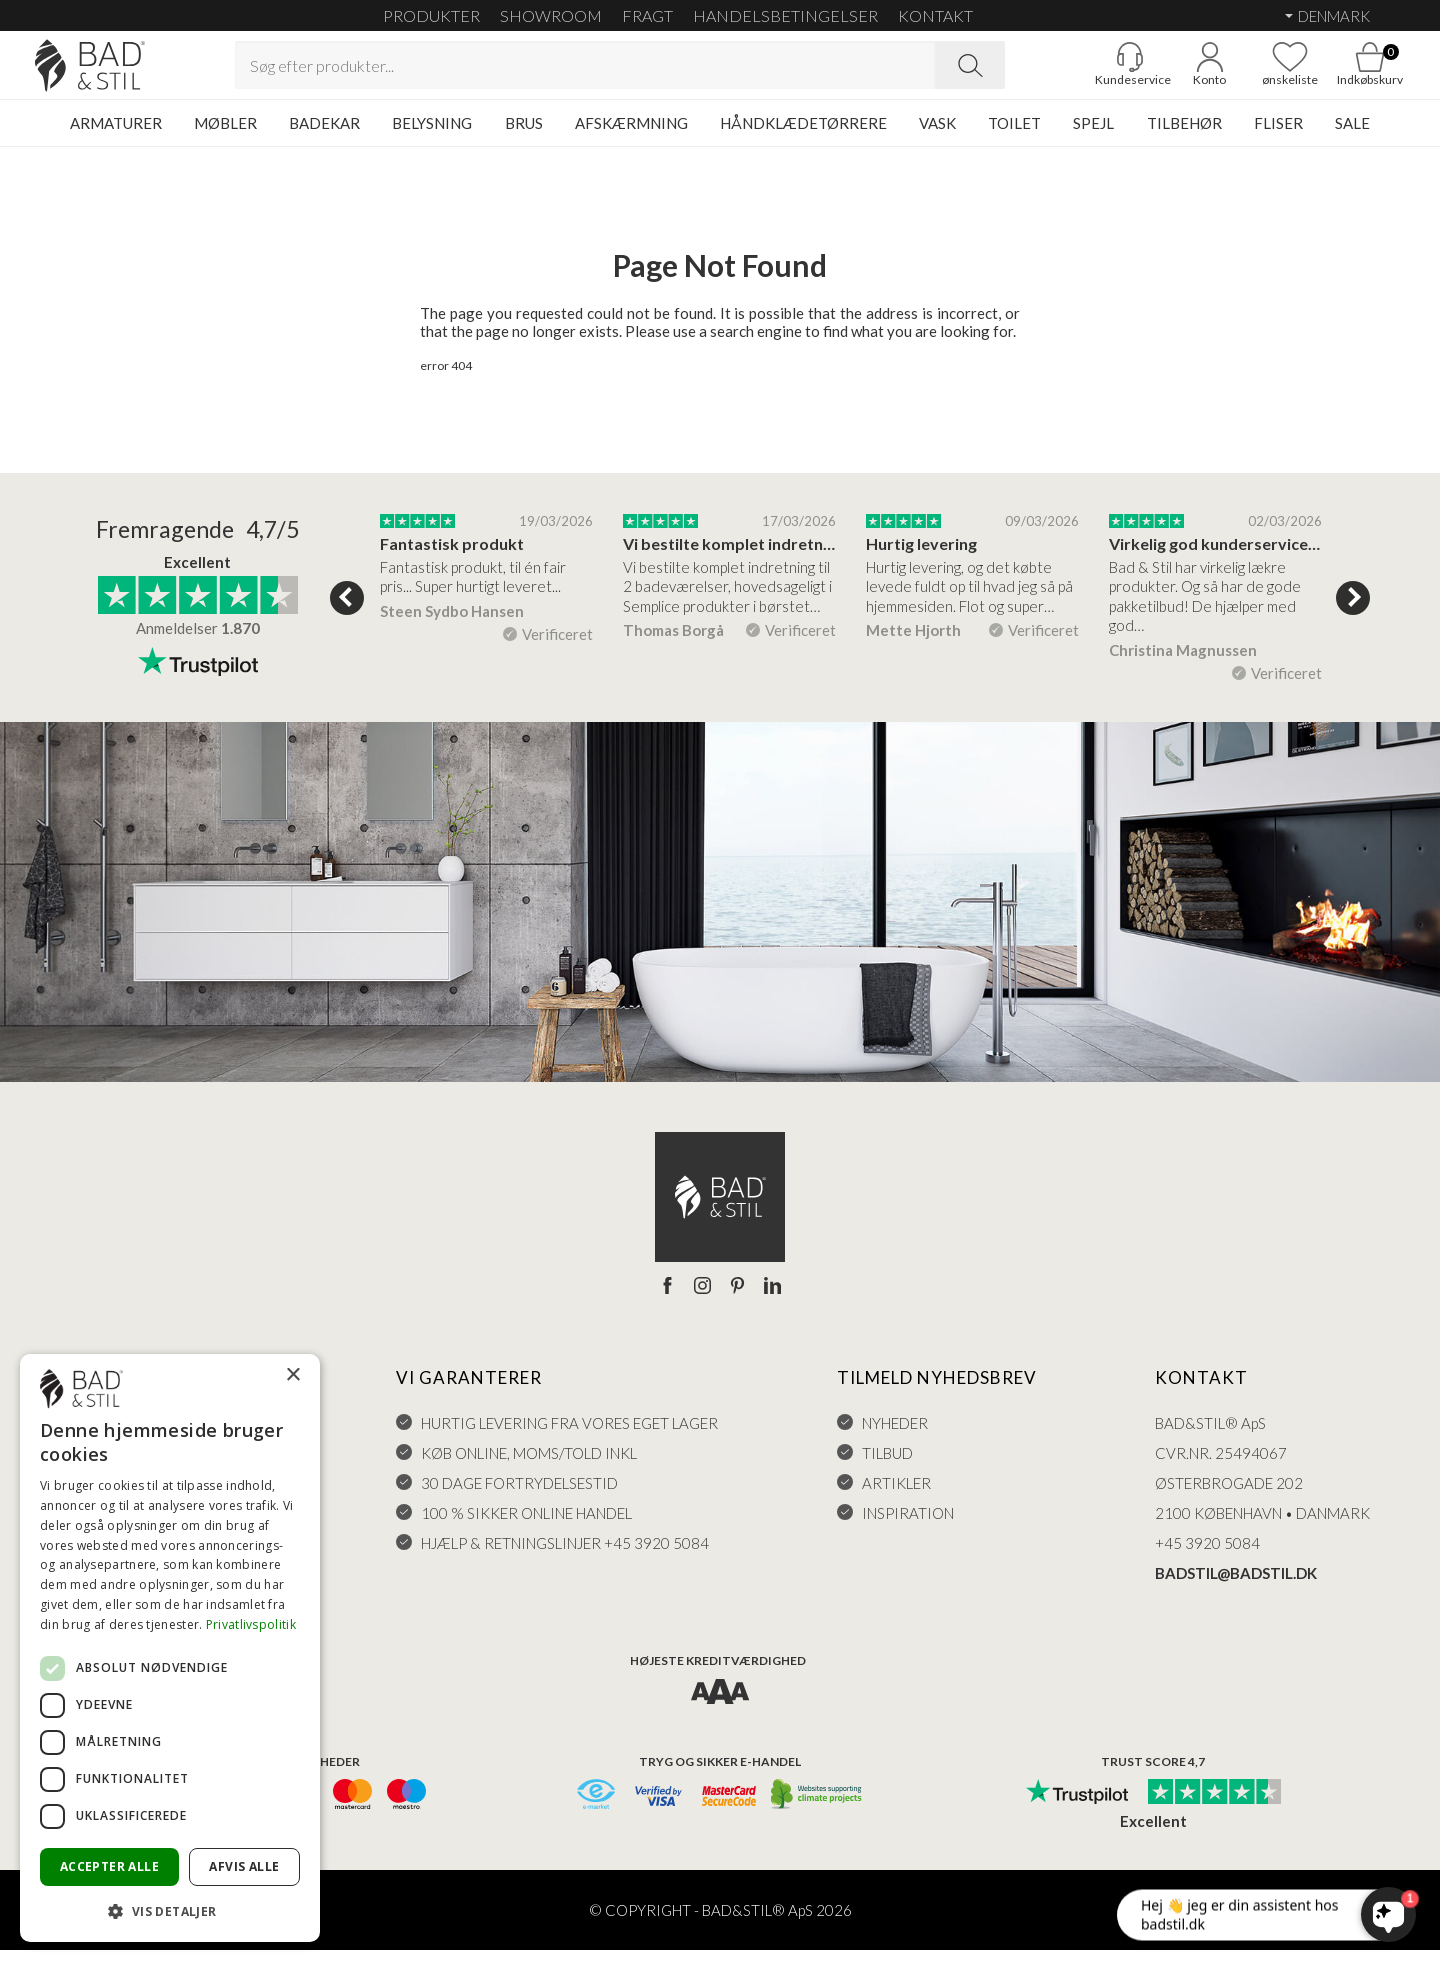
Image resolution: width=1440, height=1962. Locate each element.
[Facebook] (667, 1298)
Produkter (431, 15)
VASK (937, 135)
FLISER (1278, 135)
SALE (1352, 135)
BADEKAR (324, 135)
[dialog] (170, 1648)
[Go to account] (1175, 71)
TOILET (1014, 135)
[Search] (970, 71)
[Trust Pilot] (1077, 1805)
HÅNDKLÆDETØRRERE (803, 135)
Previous (347, 610)
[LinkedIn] (772, 1298)
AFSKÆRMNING (631, 135)
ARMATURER (116, 135)
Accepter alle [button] (109, 1866)
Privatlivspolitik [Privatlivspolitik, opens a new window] (251, 1624)
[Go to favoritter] (1255, 71)
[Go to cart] (1335, 71)
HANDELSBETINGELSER (785, 15)
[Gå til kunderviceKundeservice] (1095, 71)
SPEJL (1093, 135)
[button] (170, 1910)
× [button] (292, 1375)
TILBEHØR (1184, 135)
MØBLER (225, 135)
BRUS (524, 135)
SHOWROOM (551, 15)
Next (1353, 610)
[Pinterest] (737, 1298)
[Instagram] (702, 1298)
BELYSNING (432, 135)
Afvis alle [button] (244, 1866)
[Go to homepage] (125, 71)
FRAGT (647, 15)
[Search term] (585, 71)
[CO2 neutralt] (817, 1807)
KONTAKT (935, 15)
